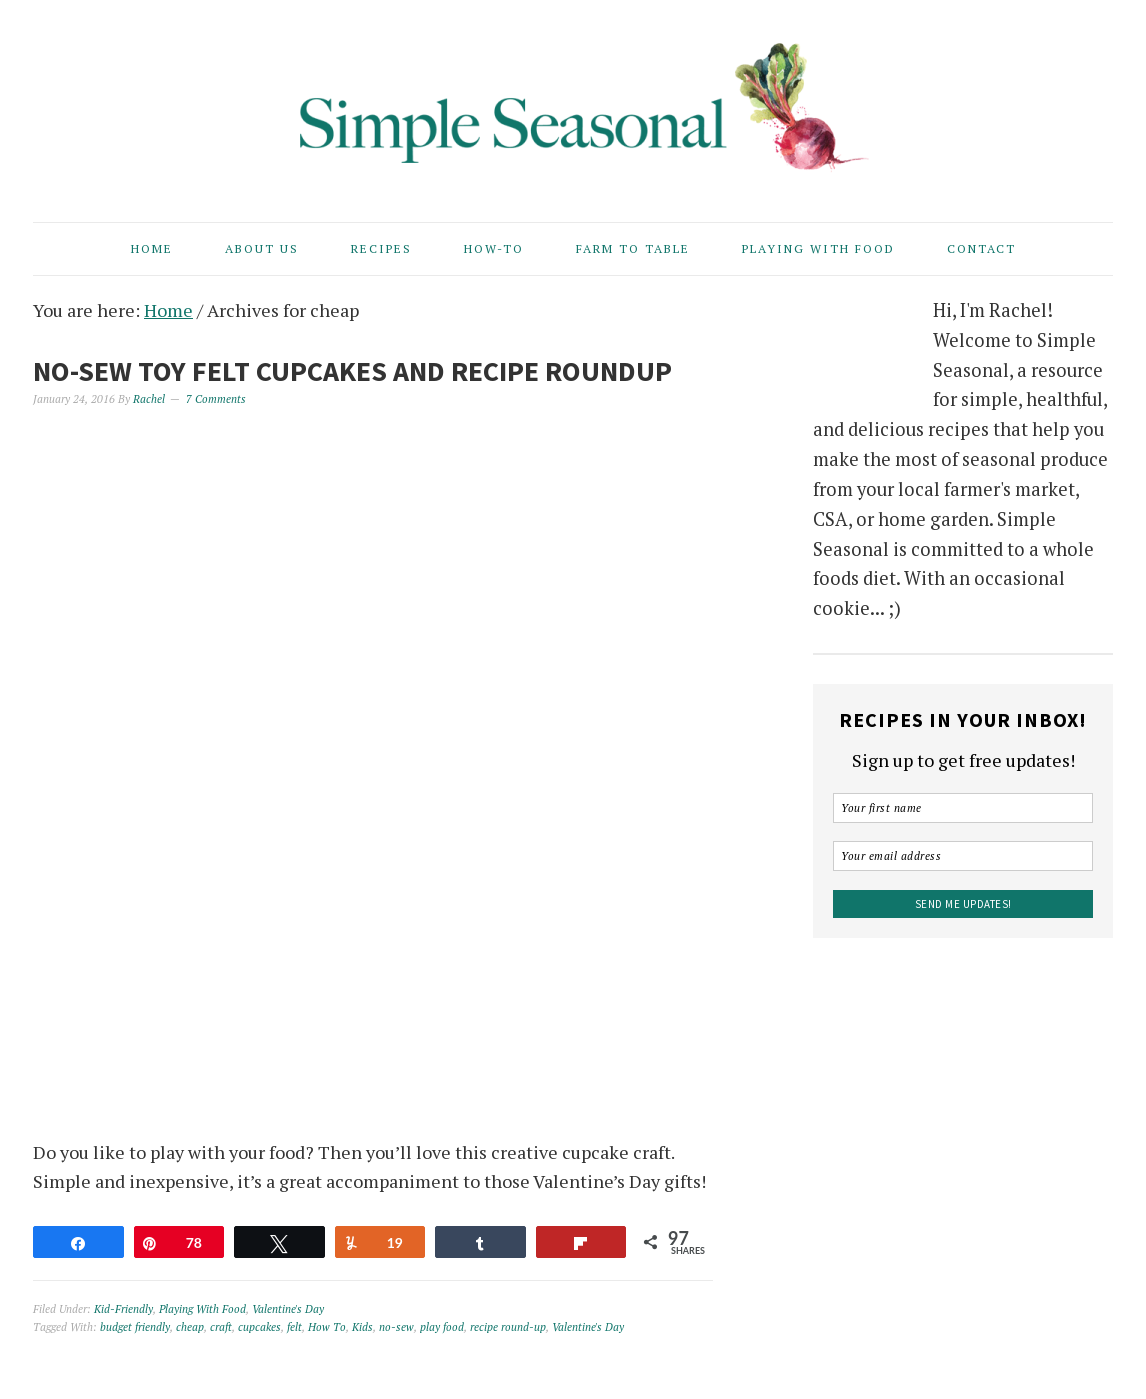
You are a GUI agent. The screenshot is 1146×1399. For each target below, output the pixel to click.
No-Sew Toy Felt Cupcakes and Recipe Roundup (352, 371)
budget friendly (135, 1327)
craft (221, 1327)
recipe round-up (508, 1327)
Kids (362, 1327)
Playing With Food (202, 1309)
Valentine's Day (288, 1309)
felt (294, 1327)
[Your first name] (963, 808)
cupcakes (259, 1327)
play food (442, 1327)
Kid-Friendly (123, 1309)
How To (327, 1327)
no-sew (396, 1327)
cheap (190, 1327)
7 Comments (216, 399)
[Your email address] (963, 856)
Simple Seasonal (573, 102)
